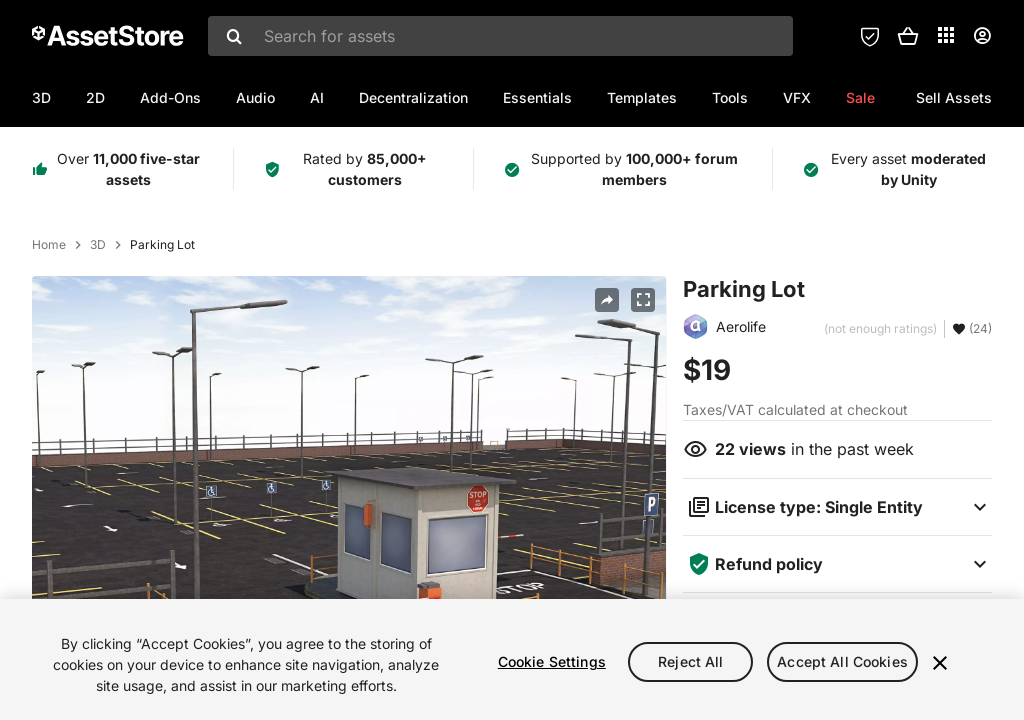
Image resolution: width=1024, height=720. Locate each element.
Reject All (690, 661)
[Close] (940, 663)
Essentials (537, 97)
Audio (255, 97)
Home (49, 245)
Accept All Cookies (842, 661)
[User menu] (982, 36)
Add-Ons (170, 97)
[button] (908, 36)
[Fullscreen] (643, 300)
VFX (797, 97)
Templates (642, 97)
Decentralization (413, 97)
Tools (730, 97)
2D (95, 97)
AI (317, 97)
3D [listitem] (98, 245)
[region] (512, 659)
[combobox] (500, 36)
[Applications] (946, 35)
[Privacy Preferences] (870, 36)
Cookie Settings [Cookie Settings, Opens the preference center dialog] (552, 661)
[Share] (607, 300)
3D (41, 97)
